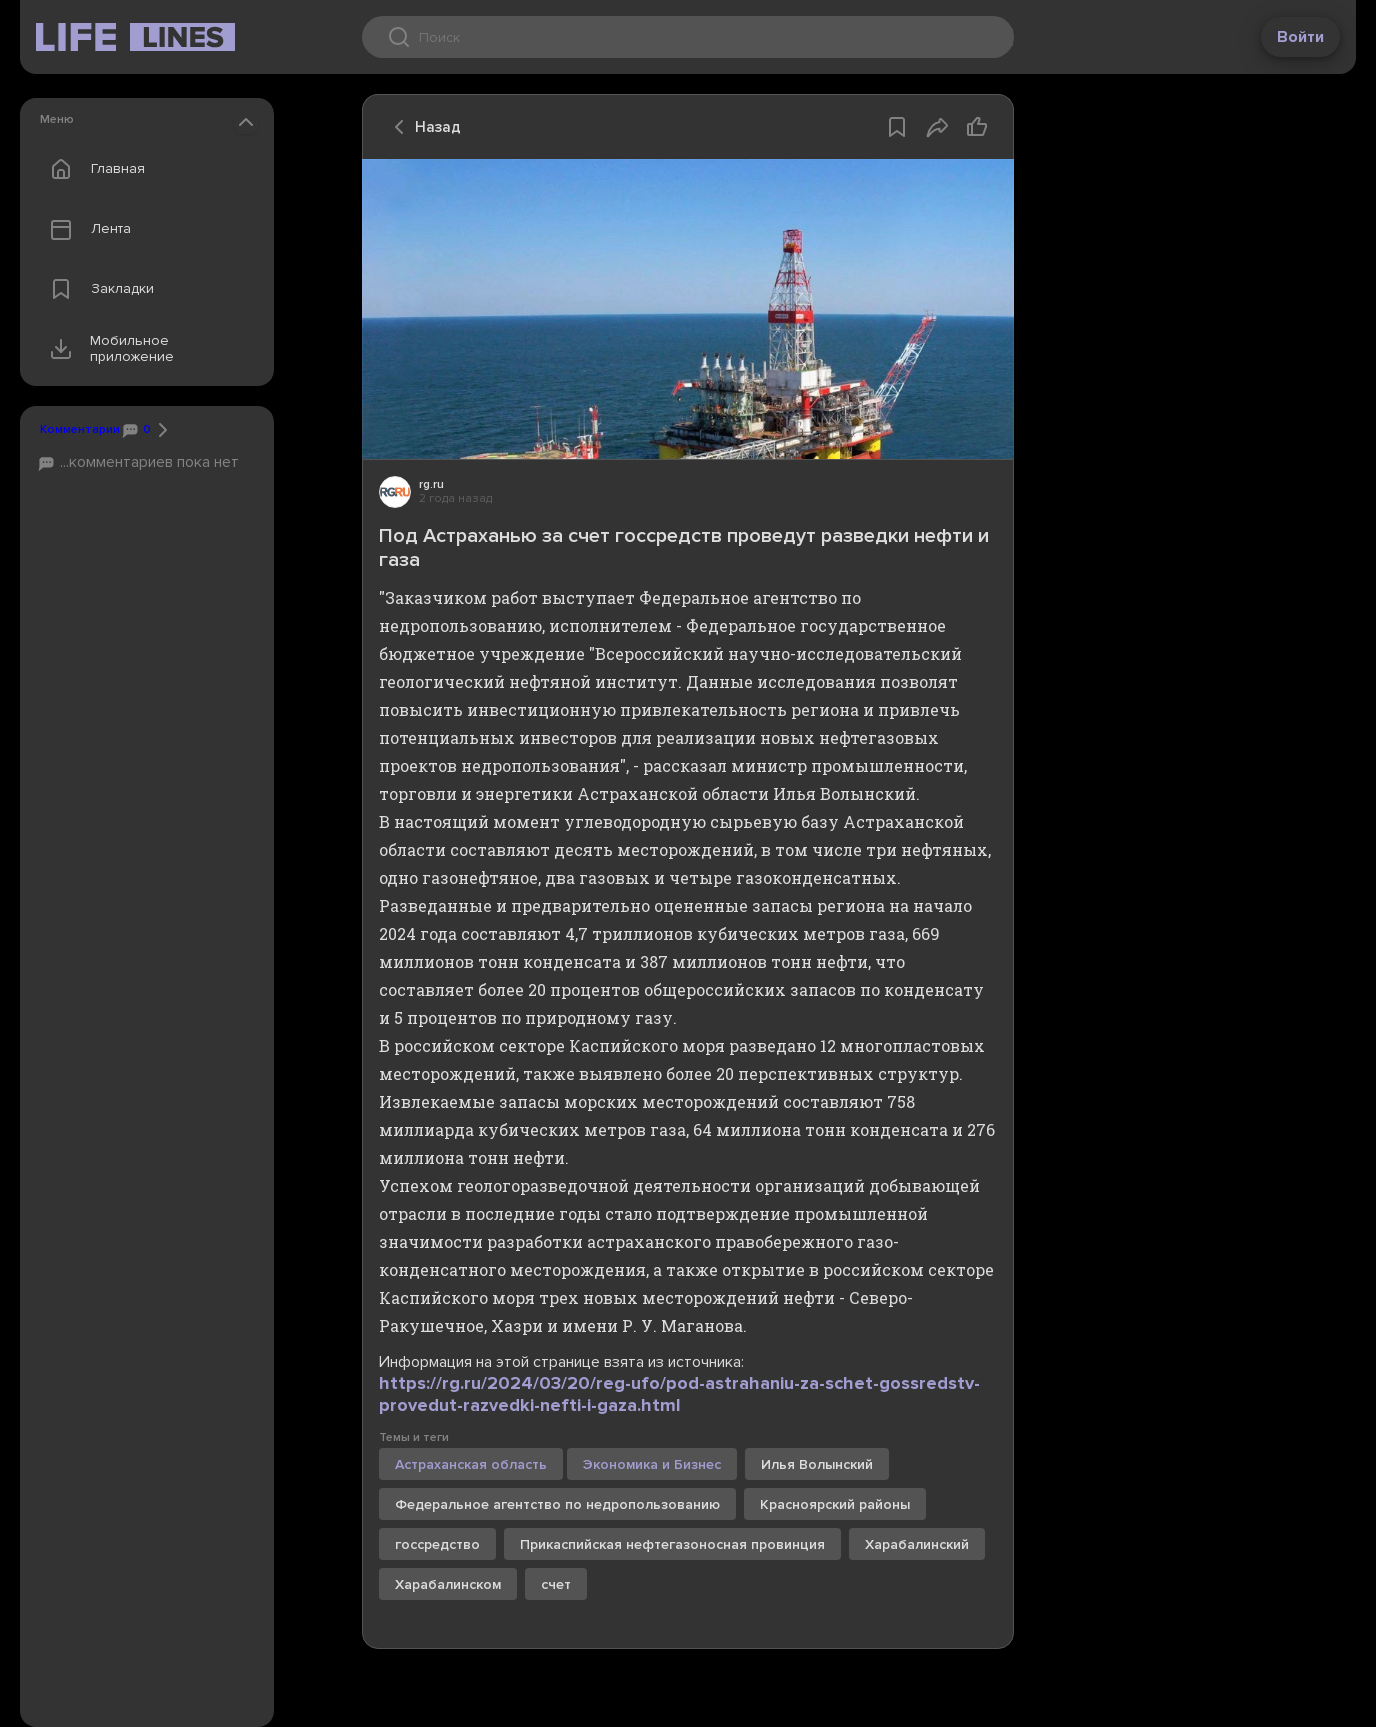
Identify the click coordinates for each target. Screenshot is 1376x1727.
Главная (93, 169)
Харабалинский (917, 1544)
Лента (86, 229)
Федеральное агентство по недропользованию (557, 1504)
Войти (1300, 37)
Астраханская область (471, 1464)
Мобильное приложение (107, 349)
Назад (422, 127)
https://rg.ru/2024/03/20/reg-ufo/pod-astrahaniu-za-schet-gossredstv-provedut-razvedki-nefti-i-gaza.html (679, 1394)
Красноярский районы (835, 1504)
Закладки (97, 289)
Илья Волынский (817, 1464)
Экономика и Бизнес (652, 1464)
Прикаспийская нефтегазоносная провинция (672, 1544)
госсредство (437, 1544)
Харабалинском (448, 1584)
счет (556, 1584)
